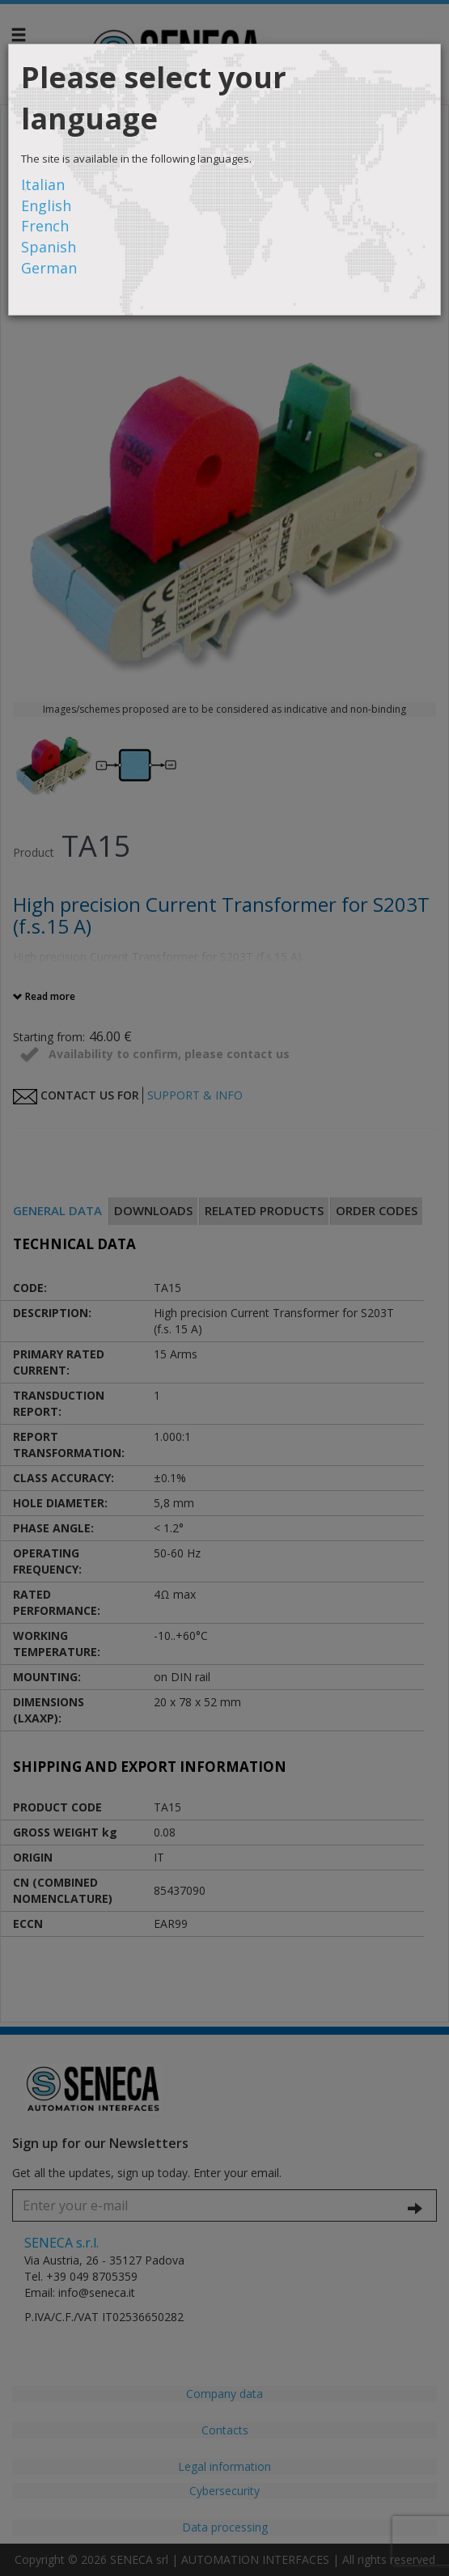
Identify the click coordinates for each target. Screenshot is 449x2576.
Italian (43, 184)
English (46, 205)
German (49, 268)
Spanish (48, 246)
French (45, 225)
